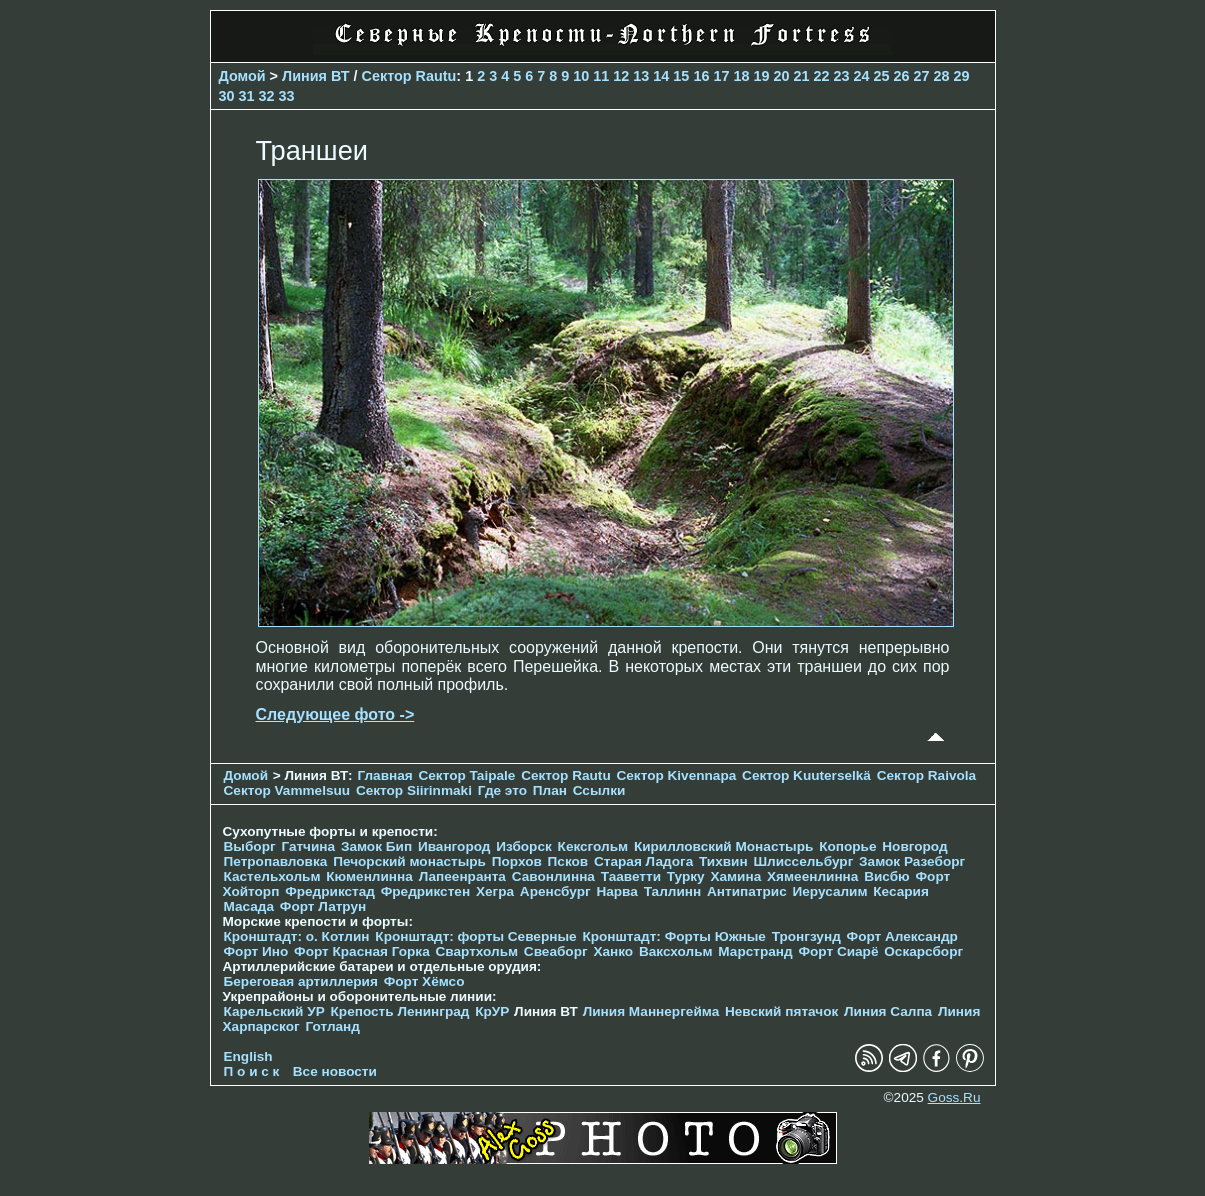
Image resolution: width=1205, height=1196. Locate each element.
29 (962, 76)
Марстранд (755, 951)
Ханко (613, 951)
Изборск (524, 846)
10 (581, 76)
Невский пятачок (781, 1011)
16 (701, 76)
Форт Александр (902, 936)
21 (801, 76)
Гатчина (308, 846)
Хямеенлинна (812, 876)
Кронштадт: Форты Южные (674, 936)
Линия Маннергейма (651, 1011)
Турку (686, 876)
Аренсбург (555, 891)
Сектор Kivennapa (676, 775)
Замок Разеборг (912, 861)
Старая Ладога (643, 861)
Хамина (735, 876)
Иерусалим (829, 891)
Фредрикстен (425, 891)
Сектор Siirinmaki (414, 790)
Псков (568, 861)
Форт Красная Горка (362, 951)
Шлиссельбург (803, 861)
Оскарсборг (923, 951)
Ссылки (599, 790)
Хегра (495, 891)
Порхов (517, 861)
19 (761, 76)
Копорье (847, 846)
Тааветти (631, 876)
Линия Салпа (888, 1011)
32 (267, 96)
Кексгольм (593, 846)
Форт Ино (256, 951)
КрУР (492, 1011)
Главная (384, 775)
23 (841, 76)
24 (862, 76)
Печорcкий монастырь (409, 861)
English (248, 1056)
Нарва (616, 891)
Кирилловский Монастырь (723, 846)
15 (681, 76)
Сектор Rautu (409, 76)
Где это (502, 790)
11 (601, 76)
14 (661, 76)
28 (942, 76)
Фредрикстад (330, 891)
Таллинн (673, 891)
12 (621, 76)
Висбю (887, 876)
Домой (242, 76)
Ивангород (454, 846)
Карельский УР (274, 1011)
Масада (249, 906)
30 (227, 96)
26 (902, 76)
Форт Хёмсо (424, 981)
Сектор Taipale (466, 775)
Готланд (332, 1026)
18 (741, 76)
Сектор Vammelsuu (287, 790)
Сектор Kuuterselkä (806, 775)
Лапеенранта (462, 876)
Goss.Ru (954, 1097)
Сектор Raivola (926, 775)
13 (641, 76)
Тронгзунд (806, 936)
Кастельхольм (272, 876)
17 (721, 76)
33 (287, 96)
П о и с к (252, 1071)
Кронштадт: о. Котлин (297, 936)
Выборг (250, 846)
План (550, 790)
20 (781, 76)
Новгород (914, 846)
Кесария (901, 891)
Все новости (335, 1071)
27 (922, 76)
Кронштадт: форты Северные (475, 936)
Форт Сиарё (838, 951)
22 (821, 76)
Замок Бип (376, 846)
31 (247, 96)
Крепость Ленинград (400, 1011)
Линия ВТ (316, 76)
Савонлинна (553, 876)
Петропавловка (276, 861)
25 (882, 76)
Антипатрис (747, 891)
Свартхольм (476, 951)
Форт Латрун (323, 906)
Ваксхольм (676, 951)
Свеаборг (556, 951)
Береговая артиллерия (301, 981)
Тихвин (723, 861)
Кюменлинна (369, 876)
